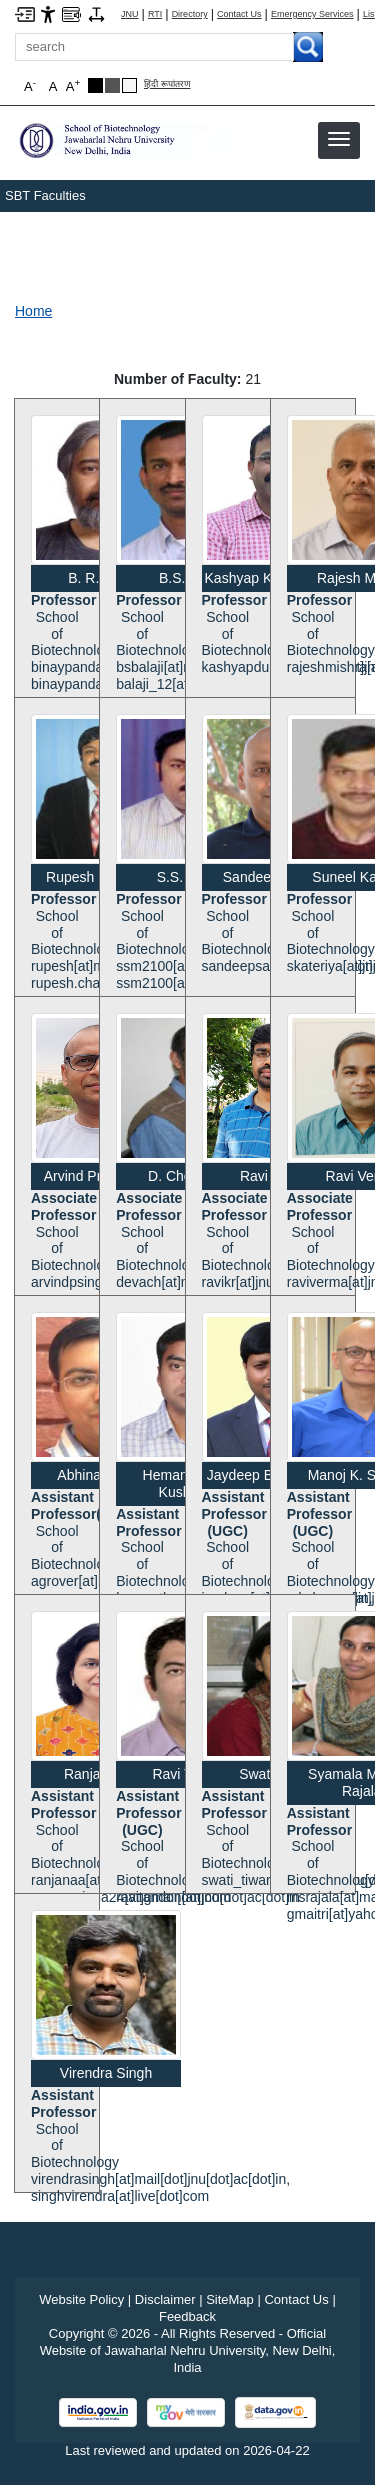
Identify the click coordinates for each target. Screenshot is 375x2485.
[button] (339, 139)
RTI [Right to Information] (155, 14)
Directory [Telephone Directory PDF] (190, 14)
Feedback (187, 2316)
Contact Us (239, 14)
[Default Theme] (129, 85)
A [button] (73, 85)
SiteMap (230, 2299)
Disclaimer (165, 2299)
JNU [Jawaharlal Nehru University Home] (130, 14)
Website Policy (81, 2299)
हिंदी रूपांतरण (167, 84)
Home (33, 311)
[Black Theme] (95, 85)
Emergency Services (312, 14)
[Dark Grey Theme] (112, 85)
